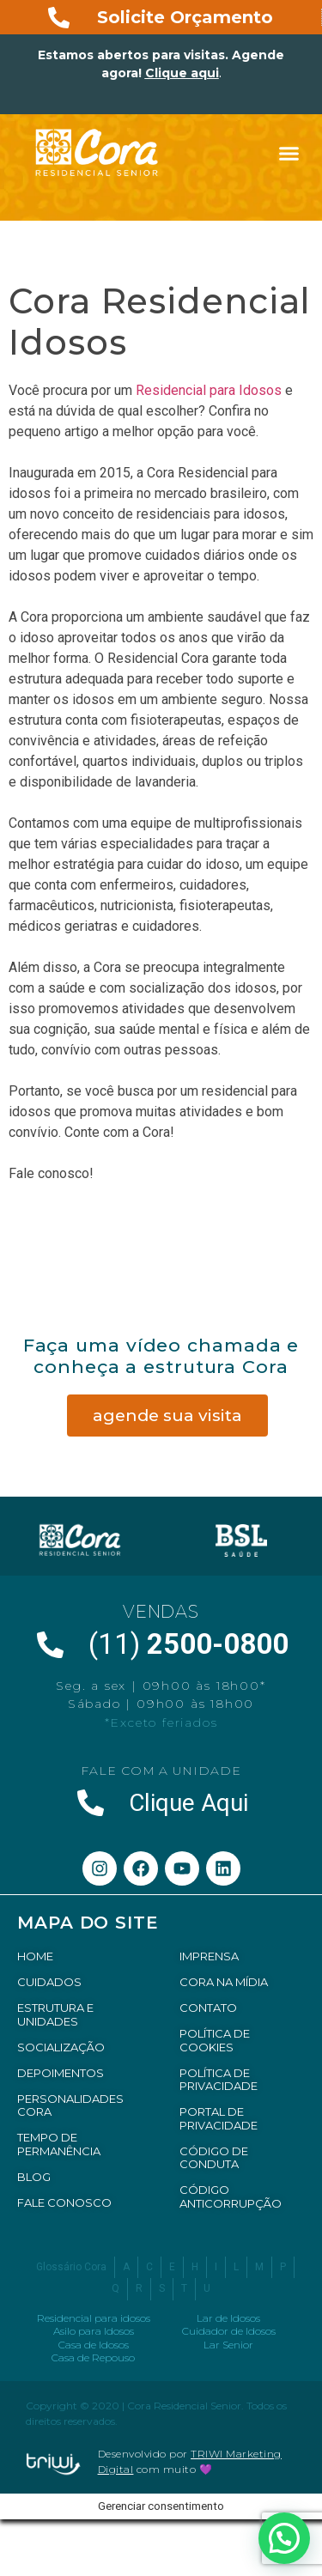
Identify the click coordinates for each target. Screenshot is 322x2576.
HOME (35, 1956)
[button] (289, 153)
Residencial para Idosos (209, 390)
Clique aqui (182, 73)
